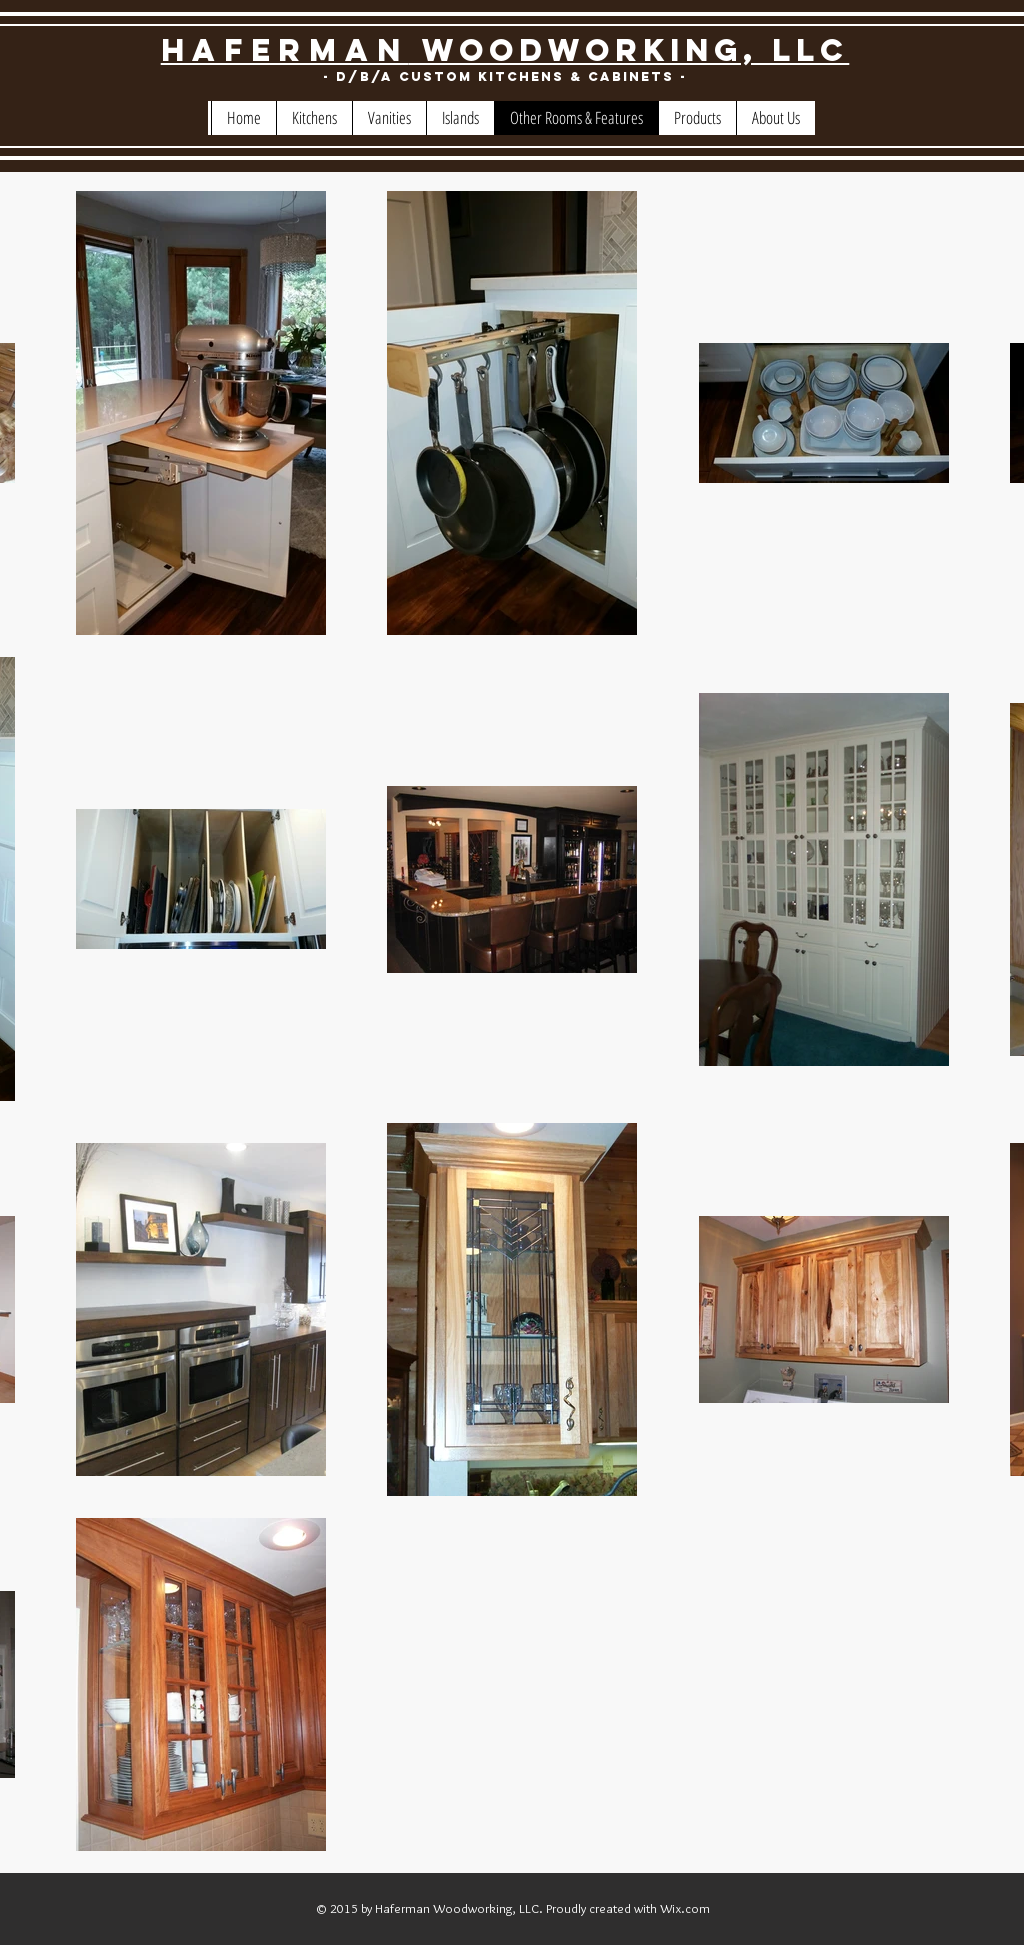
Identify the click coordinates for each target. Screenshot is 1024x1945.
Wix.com (685, 1908)
